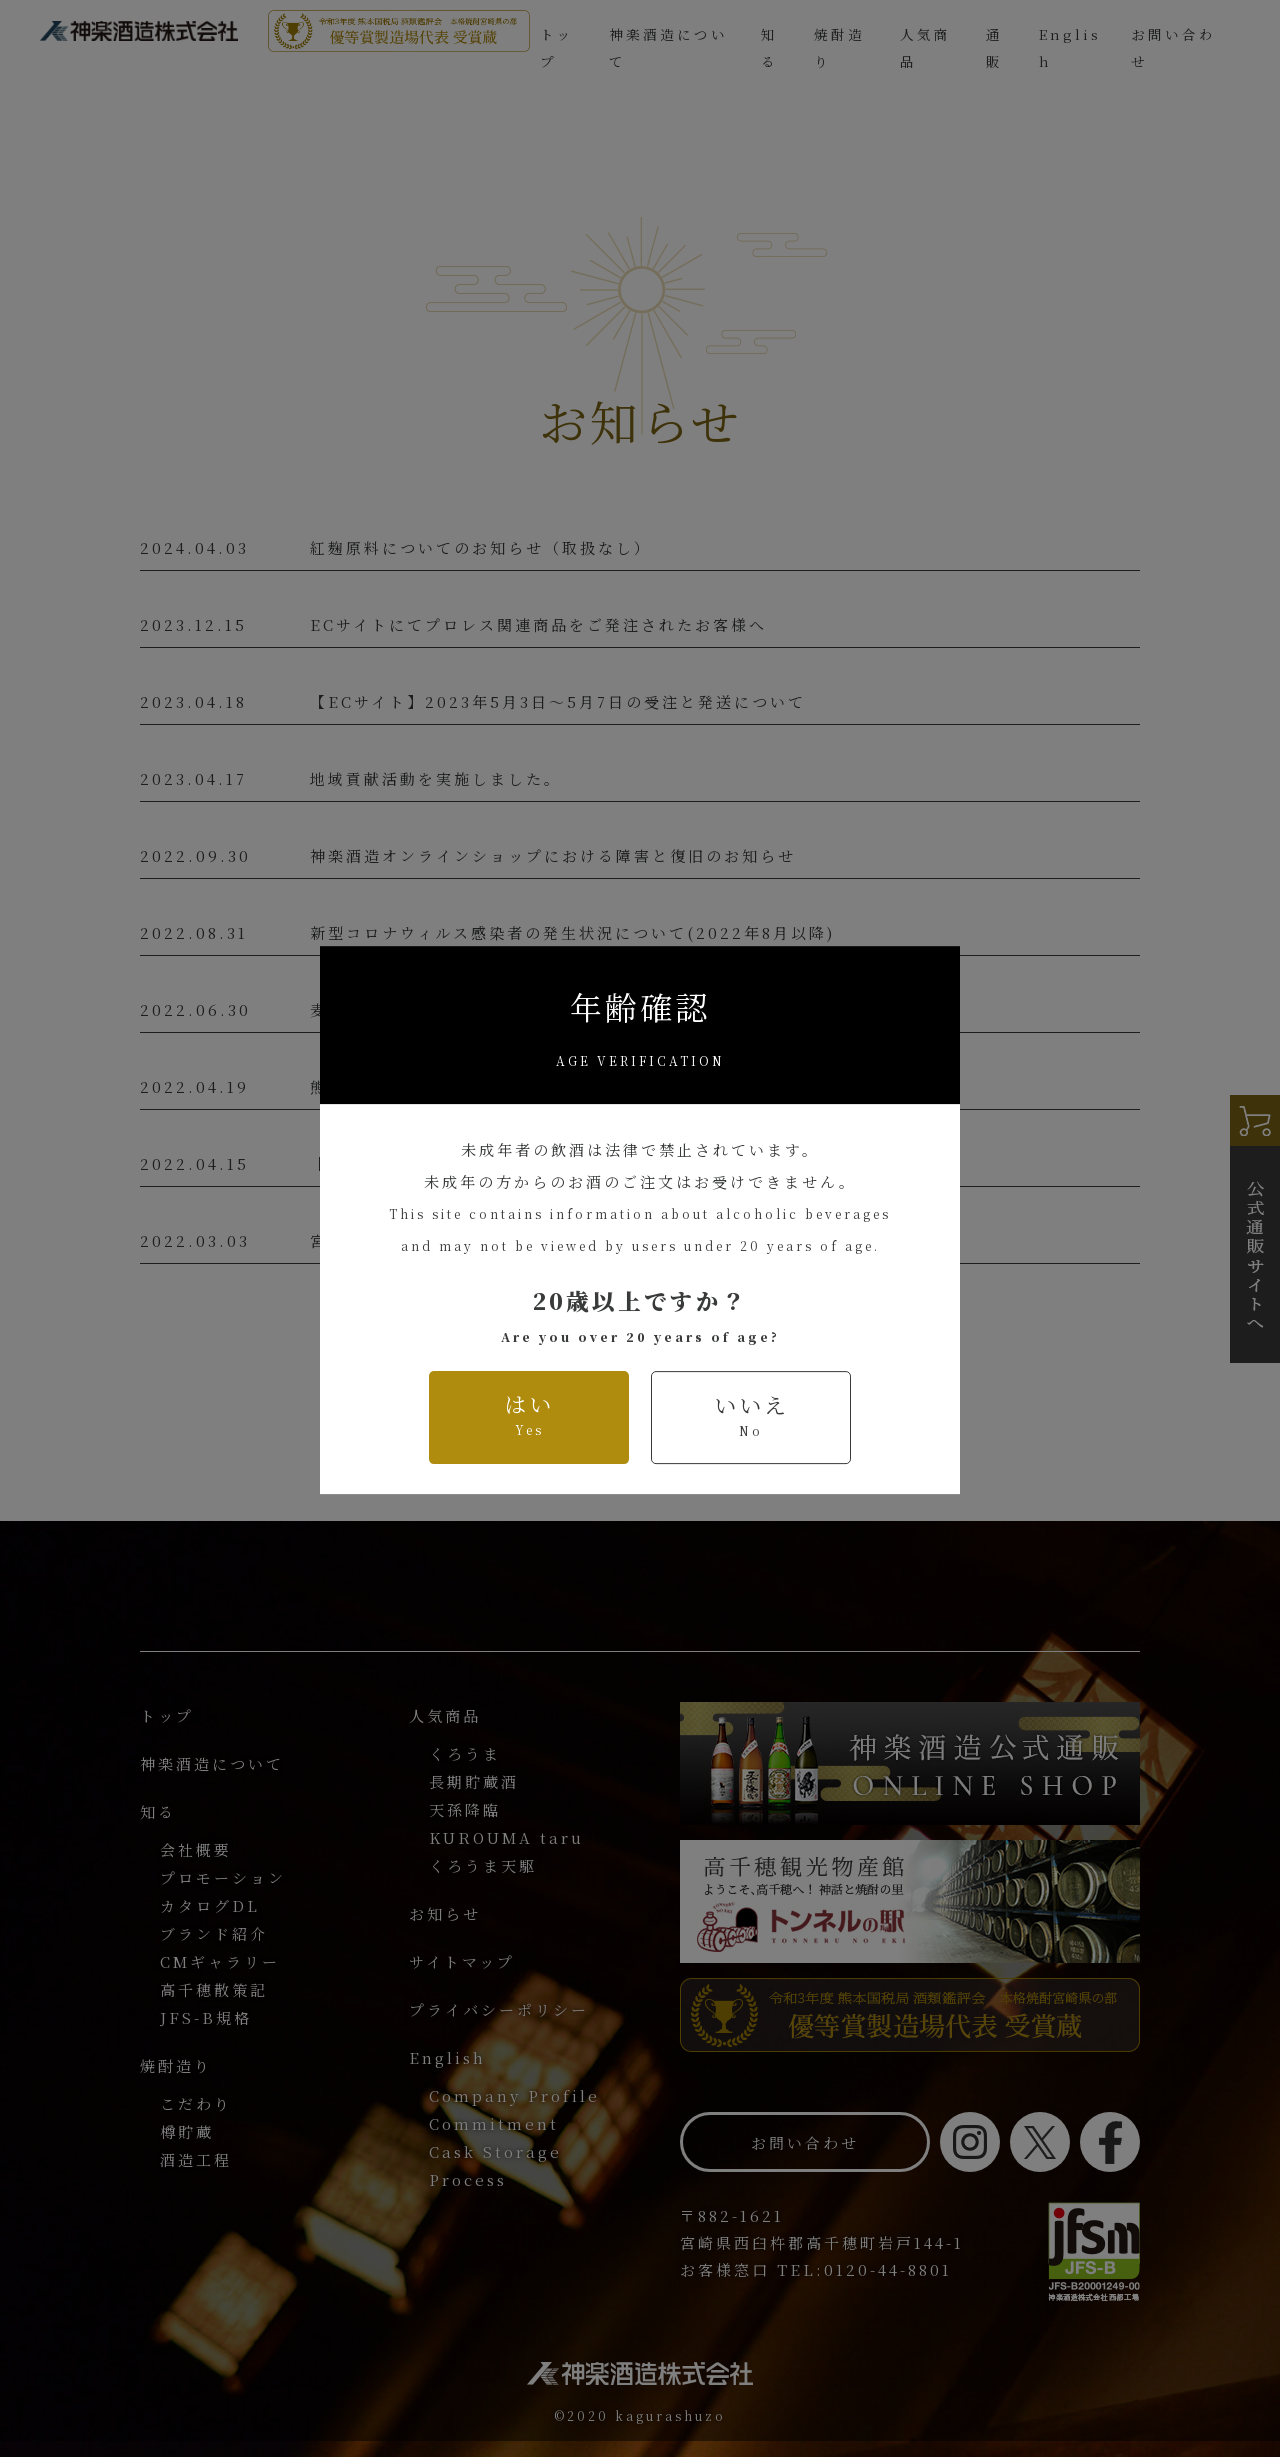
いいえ (751, 1370)
